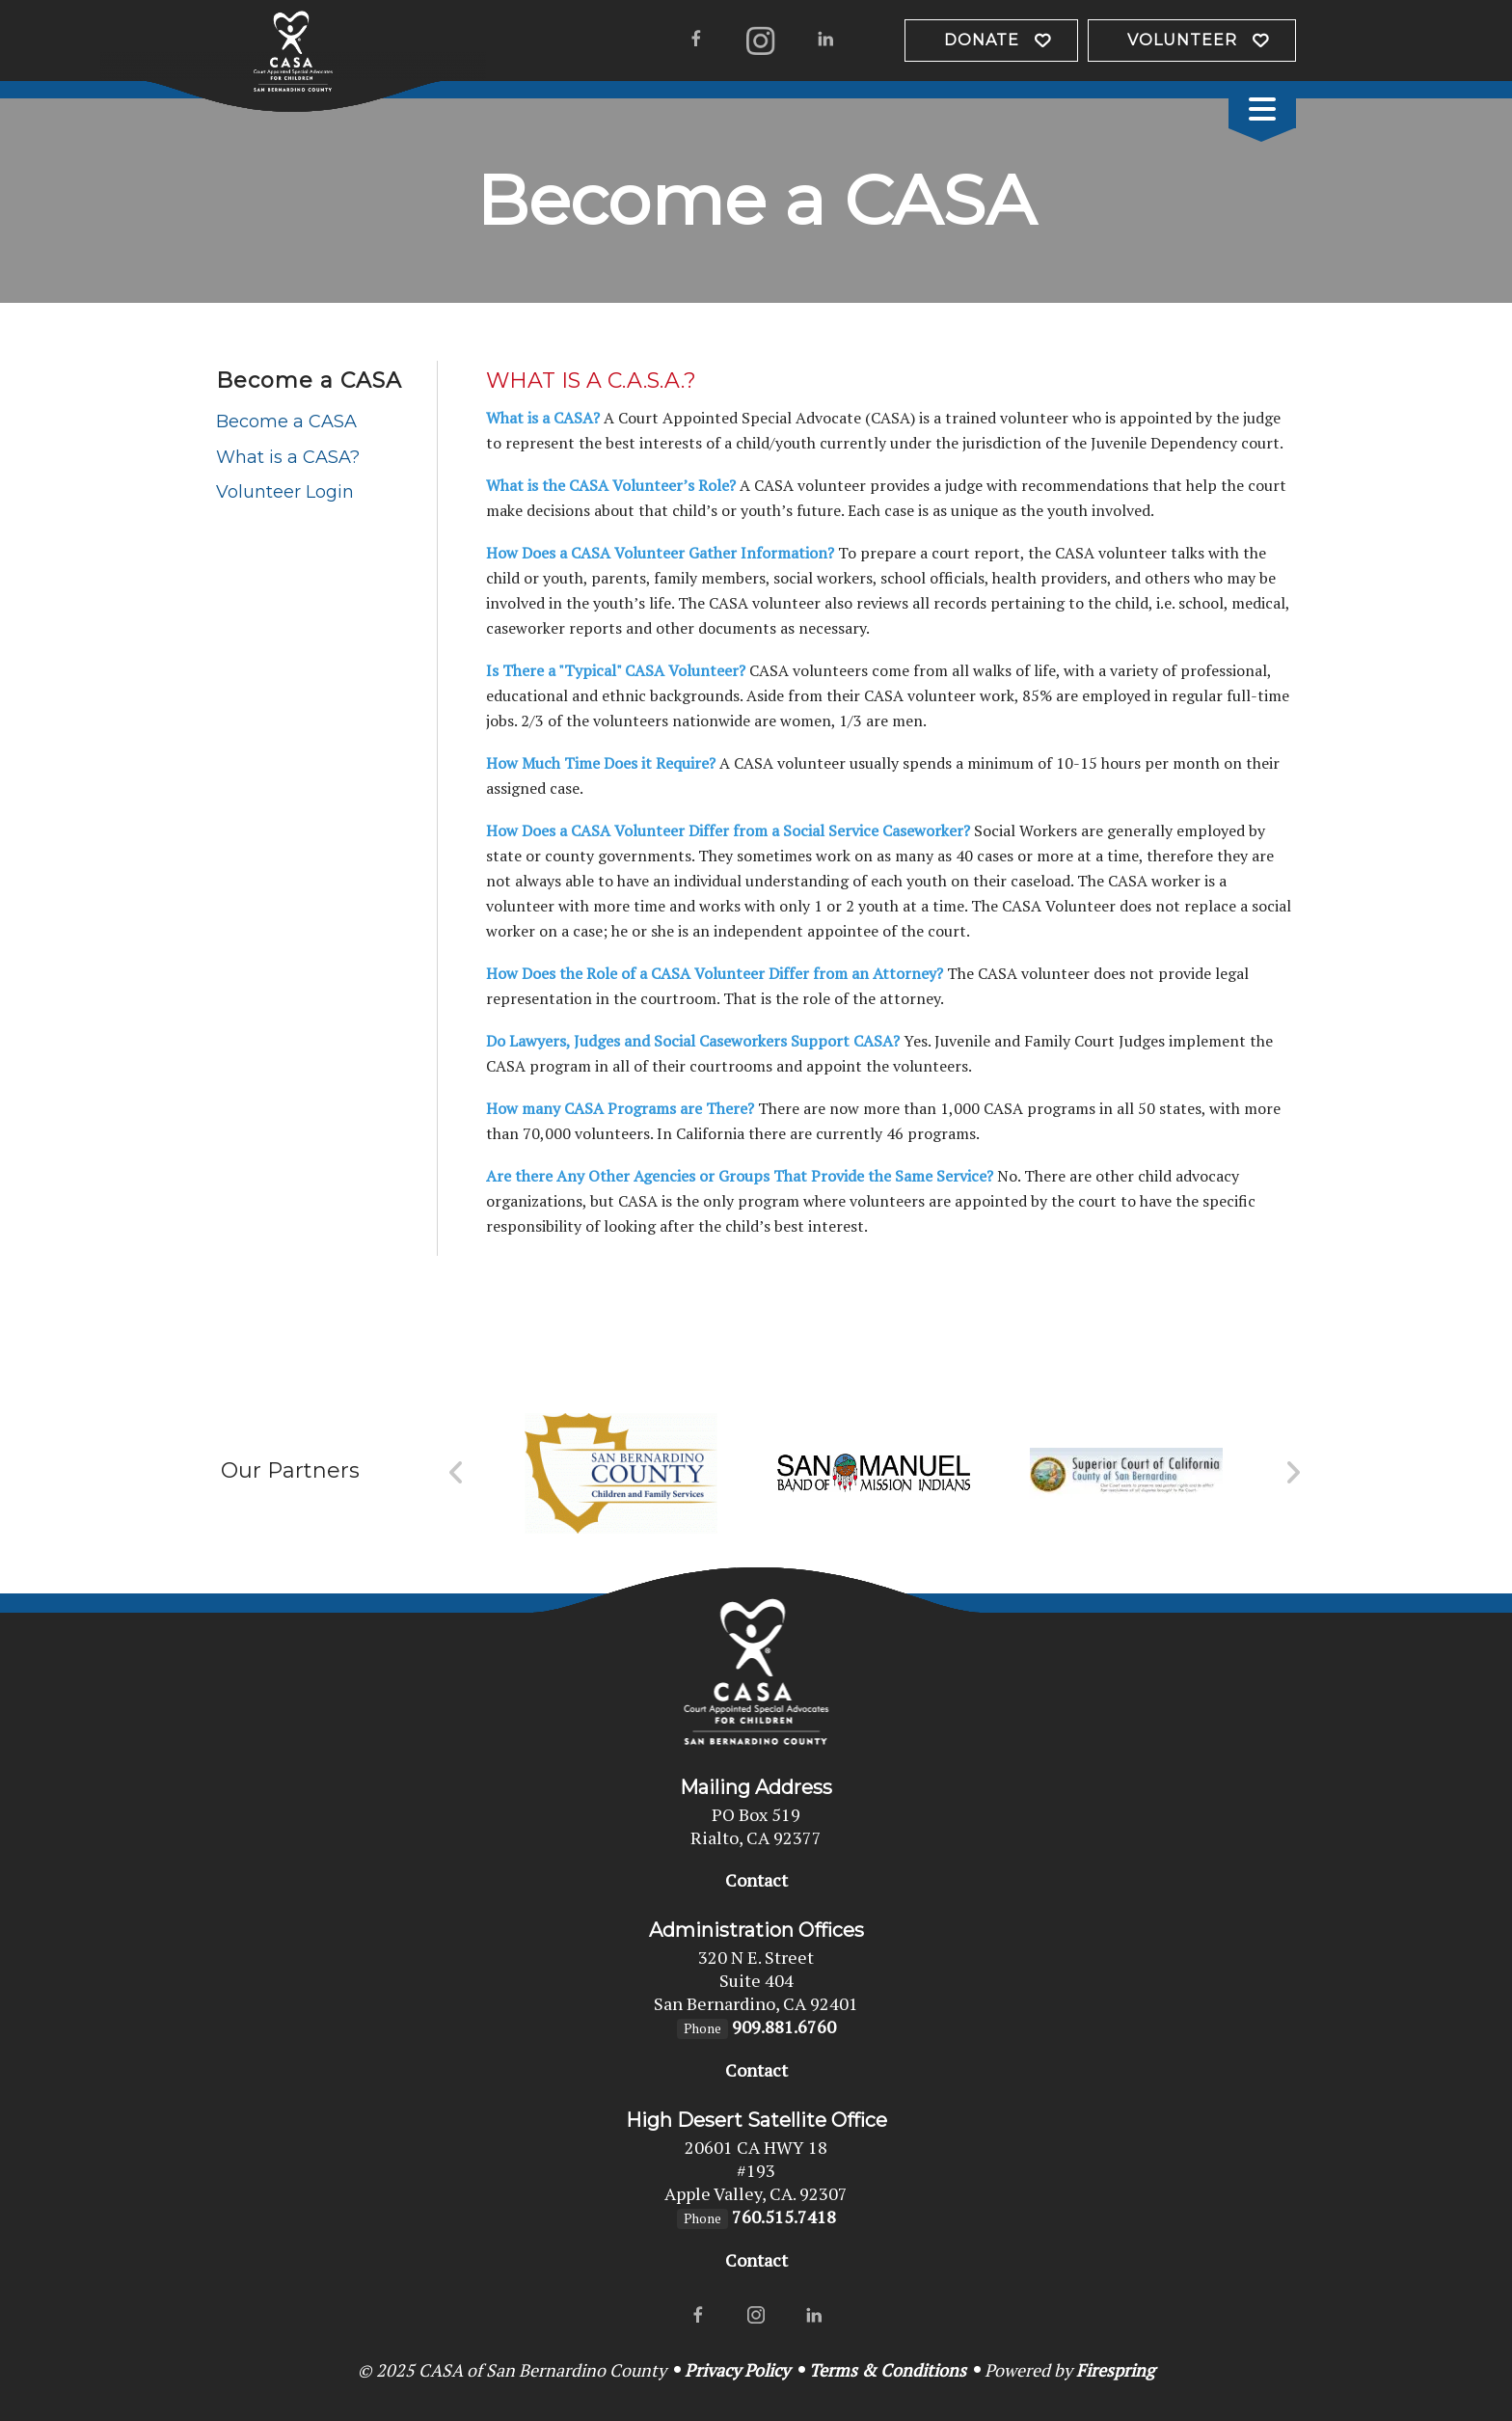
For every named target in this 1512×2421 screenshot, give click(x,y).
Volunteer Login (285, 492)
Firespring (1115, 2369)
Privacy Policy (737, 2369)
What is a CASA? (288, 457)
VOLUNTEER (1182, 40)
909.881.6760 (784, 2026)
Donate (981, 40)
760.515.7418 (784, 2216)
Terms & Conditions (887, 2369)
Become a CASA (286, 421)
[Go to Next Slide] (1292, 1472)
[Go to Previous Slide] (456, 1472)
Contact (756, 1879)
